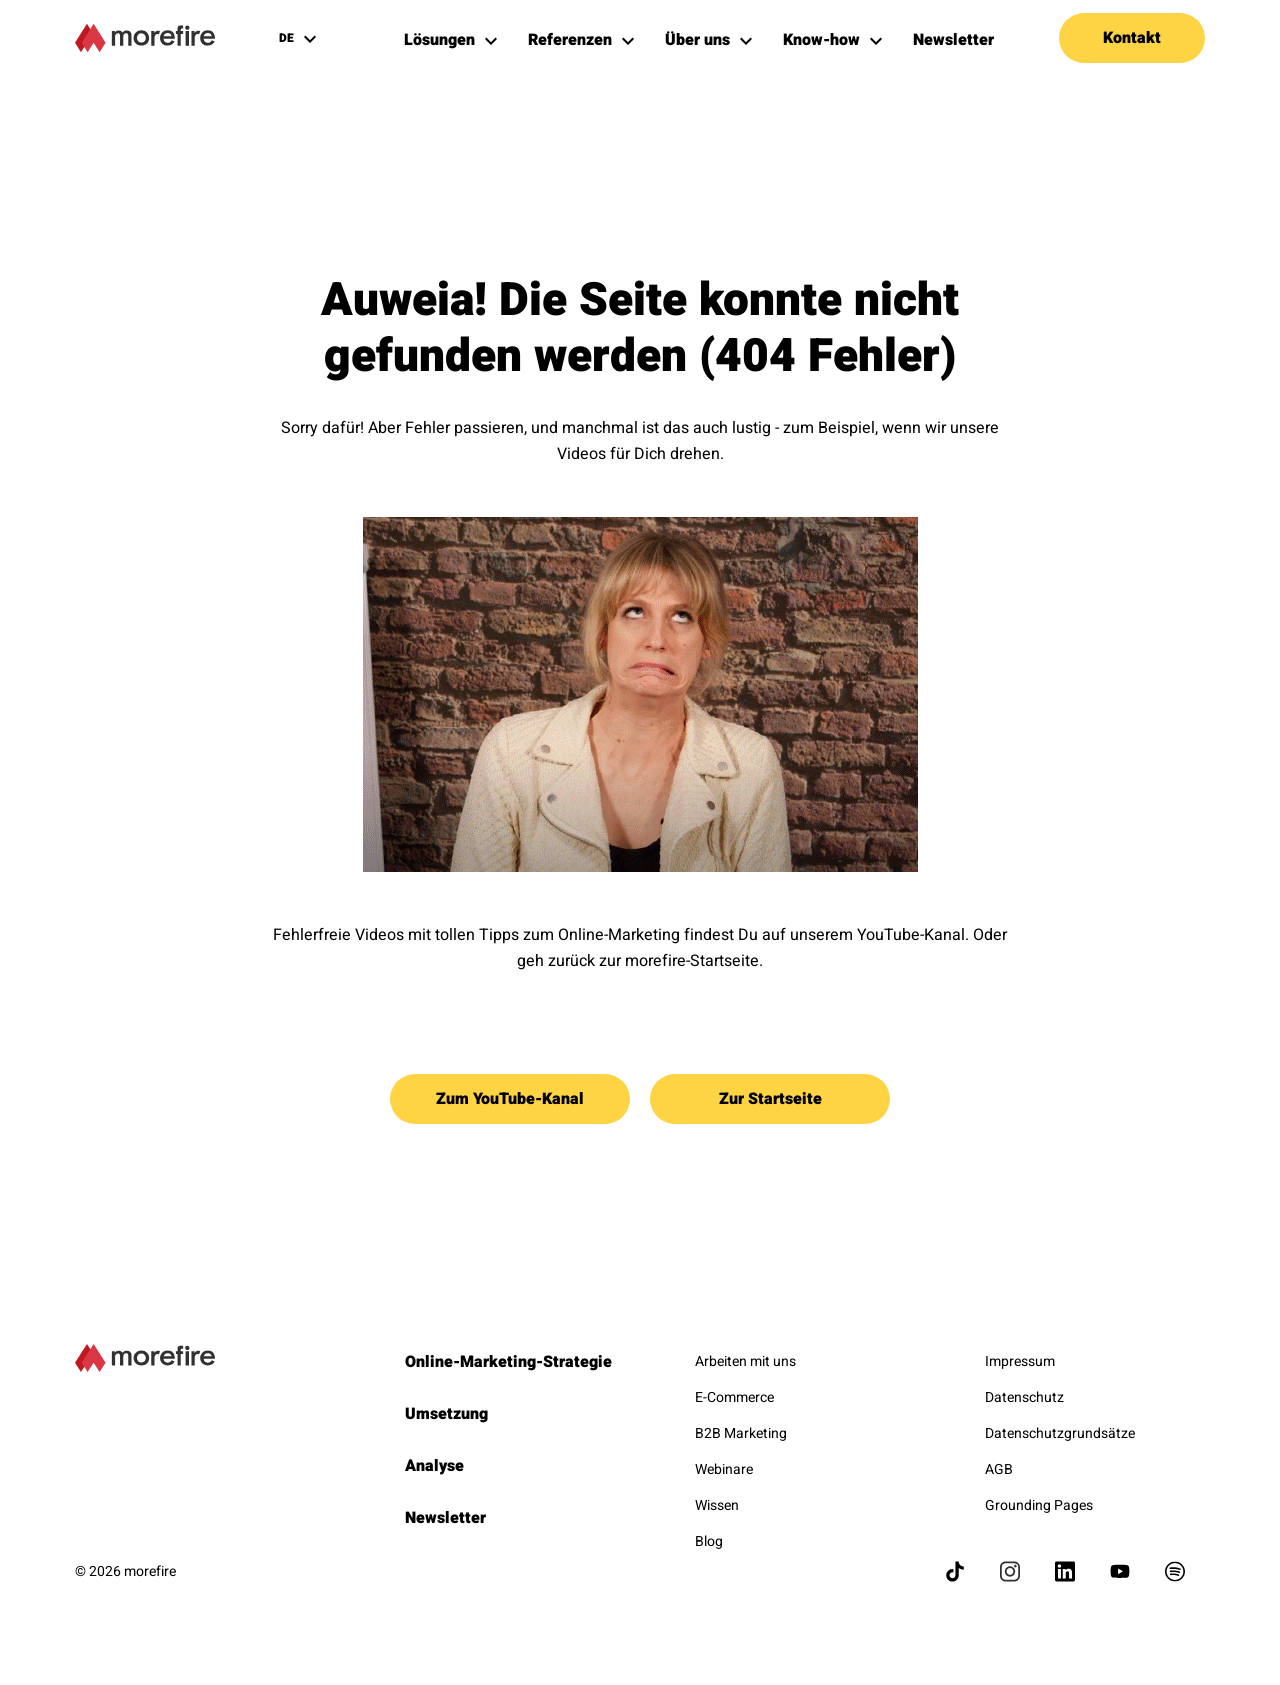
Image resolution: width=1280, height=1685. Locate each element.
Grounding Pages (1039, 1505)
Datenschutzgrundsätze (1060, 1433)
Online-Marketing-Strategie (508, 1362)
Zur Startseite (770, 1099)
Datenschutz (1024, 1397)
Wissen (717, 1505)
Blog (709, 1541)
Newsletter (445, 1518)
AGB (999, 1469)
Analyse (434, 1466)
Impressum (1020, 1361)
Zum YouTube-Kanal (510, 1099)
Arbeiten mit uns (745, 1361)
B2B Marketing (741, 1433)
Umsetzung (446, 1414)
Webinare (724, 1469)
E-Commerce (734, 1397)
